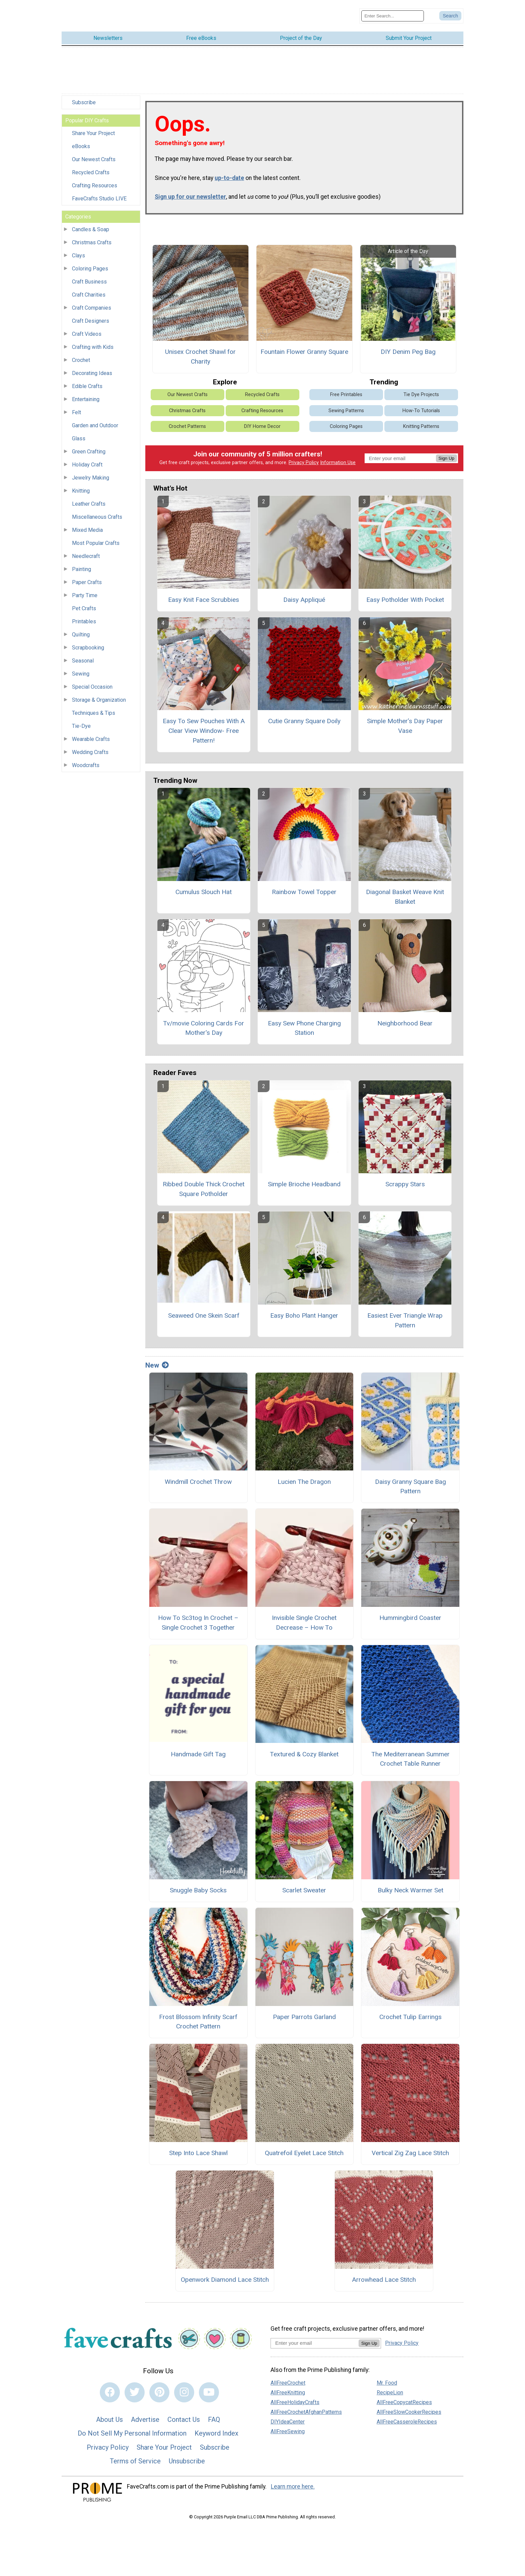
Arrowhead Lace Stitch (384, 2276)
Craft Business (89, 278)
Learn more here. (293, 2482)
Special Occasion (92, 683)
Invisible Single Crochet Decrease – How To (304, 1619)
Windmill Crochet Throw (198, 1478)
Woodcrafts (85, 762)
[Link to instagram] (184, 2389)
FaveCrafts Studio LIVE (99, 195)
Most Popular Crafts (96, 540)
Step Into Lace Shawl (198, 2149)
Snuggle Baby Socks (198, 1886)
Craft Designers (90, 317)
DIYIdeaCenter (288, 2418)
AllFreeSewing (288, 2428)
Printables (84, 618)
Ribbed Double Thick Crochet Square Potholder (203, 1185)
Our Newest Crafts (94, 156)
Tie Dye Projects (421, 391)
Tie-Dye (81, 722)
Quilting (81, 631)
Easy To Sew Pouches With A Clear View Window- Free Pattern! (204, 727)
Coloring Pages (90, 265)
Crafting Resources (94, 182)
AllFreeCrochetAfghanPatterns (306, 2408)
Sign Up (446, 454)
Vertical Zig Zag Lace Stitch (410, 2149)
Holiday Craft (87, 461)
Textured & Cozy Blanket (304, 1750)
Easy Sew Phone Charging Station (304, 1024)
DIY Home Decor (262, 423)
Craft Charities (88, 291)
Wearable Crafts (91, 736)
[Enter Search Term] (392, 13)
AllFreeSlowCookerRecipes (409, 2408)
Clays (78, 252)
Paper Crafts (87, 579)
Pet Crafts (84, 605)
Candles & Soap (90, 226)
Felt (76, 409)
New (157, 1362)
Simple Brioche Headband (304, 1181)
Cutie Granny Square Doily (304, 717)
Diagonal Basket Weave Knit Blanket (405, 893)
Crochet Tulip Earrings (410, 2013)
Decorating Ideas (92, 370)
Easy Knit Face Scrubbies (203, 596)
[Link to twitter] (135, 2389)
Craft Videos (86, 330)
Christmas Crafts (91, 239)
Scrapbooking (88, 644)
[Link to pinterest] (159, 2389)
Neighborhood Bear (405, 1019)
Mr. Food (387, 2379)
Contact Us (183, 2416)
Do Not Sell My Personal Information (132, 2430)
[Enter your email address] (314, 2339)
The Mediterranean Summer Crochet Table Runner (410, 1755)
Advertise (145, 2416)
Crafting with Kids (93, 343)
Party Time (84, 592)
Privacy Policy (304, 459)
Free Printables (346, 391)
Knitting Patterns (421, 423)
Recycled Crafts (90, 169)
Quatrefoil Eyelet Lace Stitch (304, 2149)
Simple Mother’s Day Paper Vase (405, 722)
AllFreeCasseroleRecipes (407, 2418)
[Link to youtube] (209, 2389)
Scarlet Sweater (304, 1886)
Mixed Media (87, 526)
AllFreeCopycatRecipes (404, 2399)
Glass (78, 435)
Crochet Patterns (187, 423)
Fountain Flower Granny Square (304, 348)
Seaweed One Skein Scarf (203, 1312)
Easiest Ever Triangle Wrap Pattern (405, 1316)
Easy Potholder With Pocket (405, 596)
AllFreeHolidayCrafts (295, 2399)
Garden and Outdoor (95, 422)
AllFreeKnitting (288, 2389)
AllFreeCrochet (288, 2379)
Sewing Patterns (346, 407)
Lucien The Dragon (304, 1478)
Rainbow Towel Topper (304, 888)
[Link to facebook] (110, 2389)
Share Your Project (93, 130)
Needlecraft (86, 553)
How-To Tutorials (421, 407)
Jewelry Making (90, 474)
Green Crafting (88, 448)
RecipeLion (390, 2389)
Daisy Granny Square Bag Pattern (410, 1483)
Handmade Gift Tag (198, 1750)
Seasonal (83, 657)
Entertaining (85, 396)
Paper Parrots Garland (304, 2013)
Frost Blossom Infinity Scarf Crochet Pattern (198, 2018)
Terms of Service (135, 2458)
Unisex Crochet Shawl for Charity (200, 353)
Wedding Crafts (90, 749)
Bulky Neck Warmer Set (410, 1886)
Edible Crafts (87, 383)
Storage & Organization (99, 696)
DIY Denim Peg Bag (408, 348)
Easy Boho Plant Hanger (304, 1312)
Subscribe (84, 99)
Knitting (81, 487)
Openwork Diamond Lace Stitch (225, 2276)
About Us (109, 2416)
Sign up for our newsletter (190, 193)
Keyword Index (216, 2430)
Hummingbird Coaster (410, 1614)
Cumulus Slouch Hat (203, 888)
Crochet (81, 357)
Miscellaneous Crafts (97, 513)
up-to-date (229, 174)
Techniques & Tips (93, 709)
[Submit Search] (450, 14)
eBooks (81, 143)
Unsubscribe (187, 2458)
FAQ (214, 2416)
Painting (81, 566)
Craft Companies (91, 304)
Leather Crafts (88, 500)
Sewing (80, 670)
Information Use (338, 459)
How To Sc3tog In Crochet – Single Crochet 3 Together (198, 1619)
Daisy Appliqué (304, 596)
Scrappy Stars (405, 1181)
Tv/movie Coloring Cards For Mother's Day (203, 1024)
